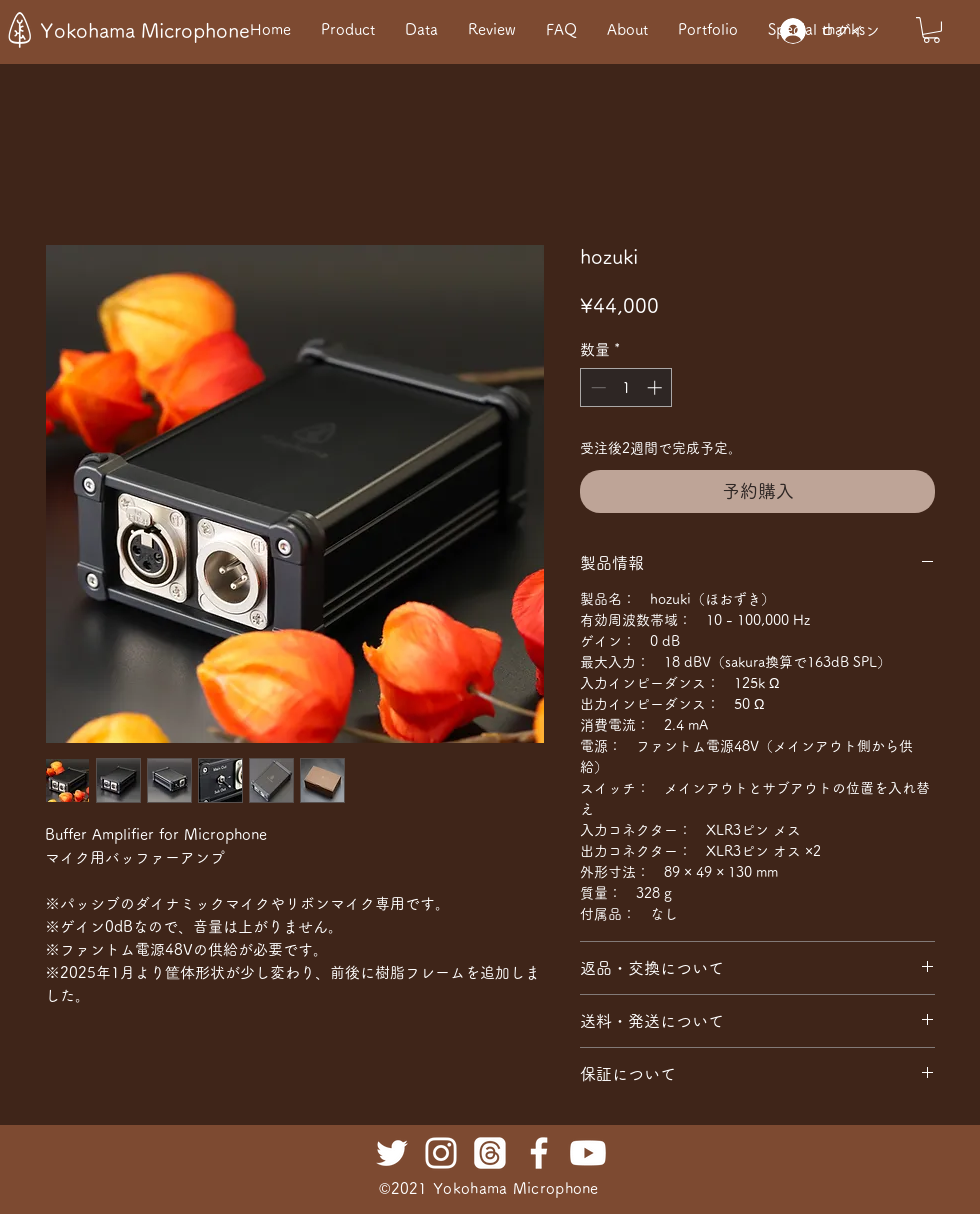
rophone (569, 1188)
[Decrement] (596, 387)
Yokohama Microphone (145, 30)
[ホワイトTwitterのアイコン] (392, 1153)
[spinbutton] (626, 387)
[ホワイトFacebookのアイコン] (539, 1153)
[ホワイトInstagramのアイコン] (441, 1153)
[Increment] (656, 387)
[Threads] (490, 1153)
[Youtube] (588, 1153)
